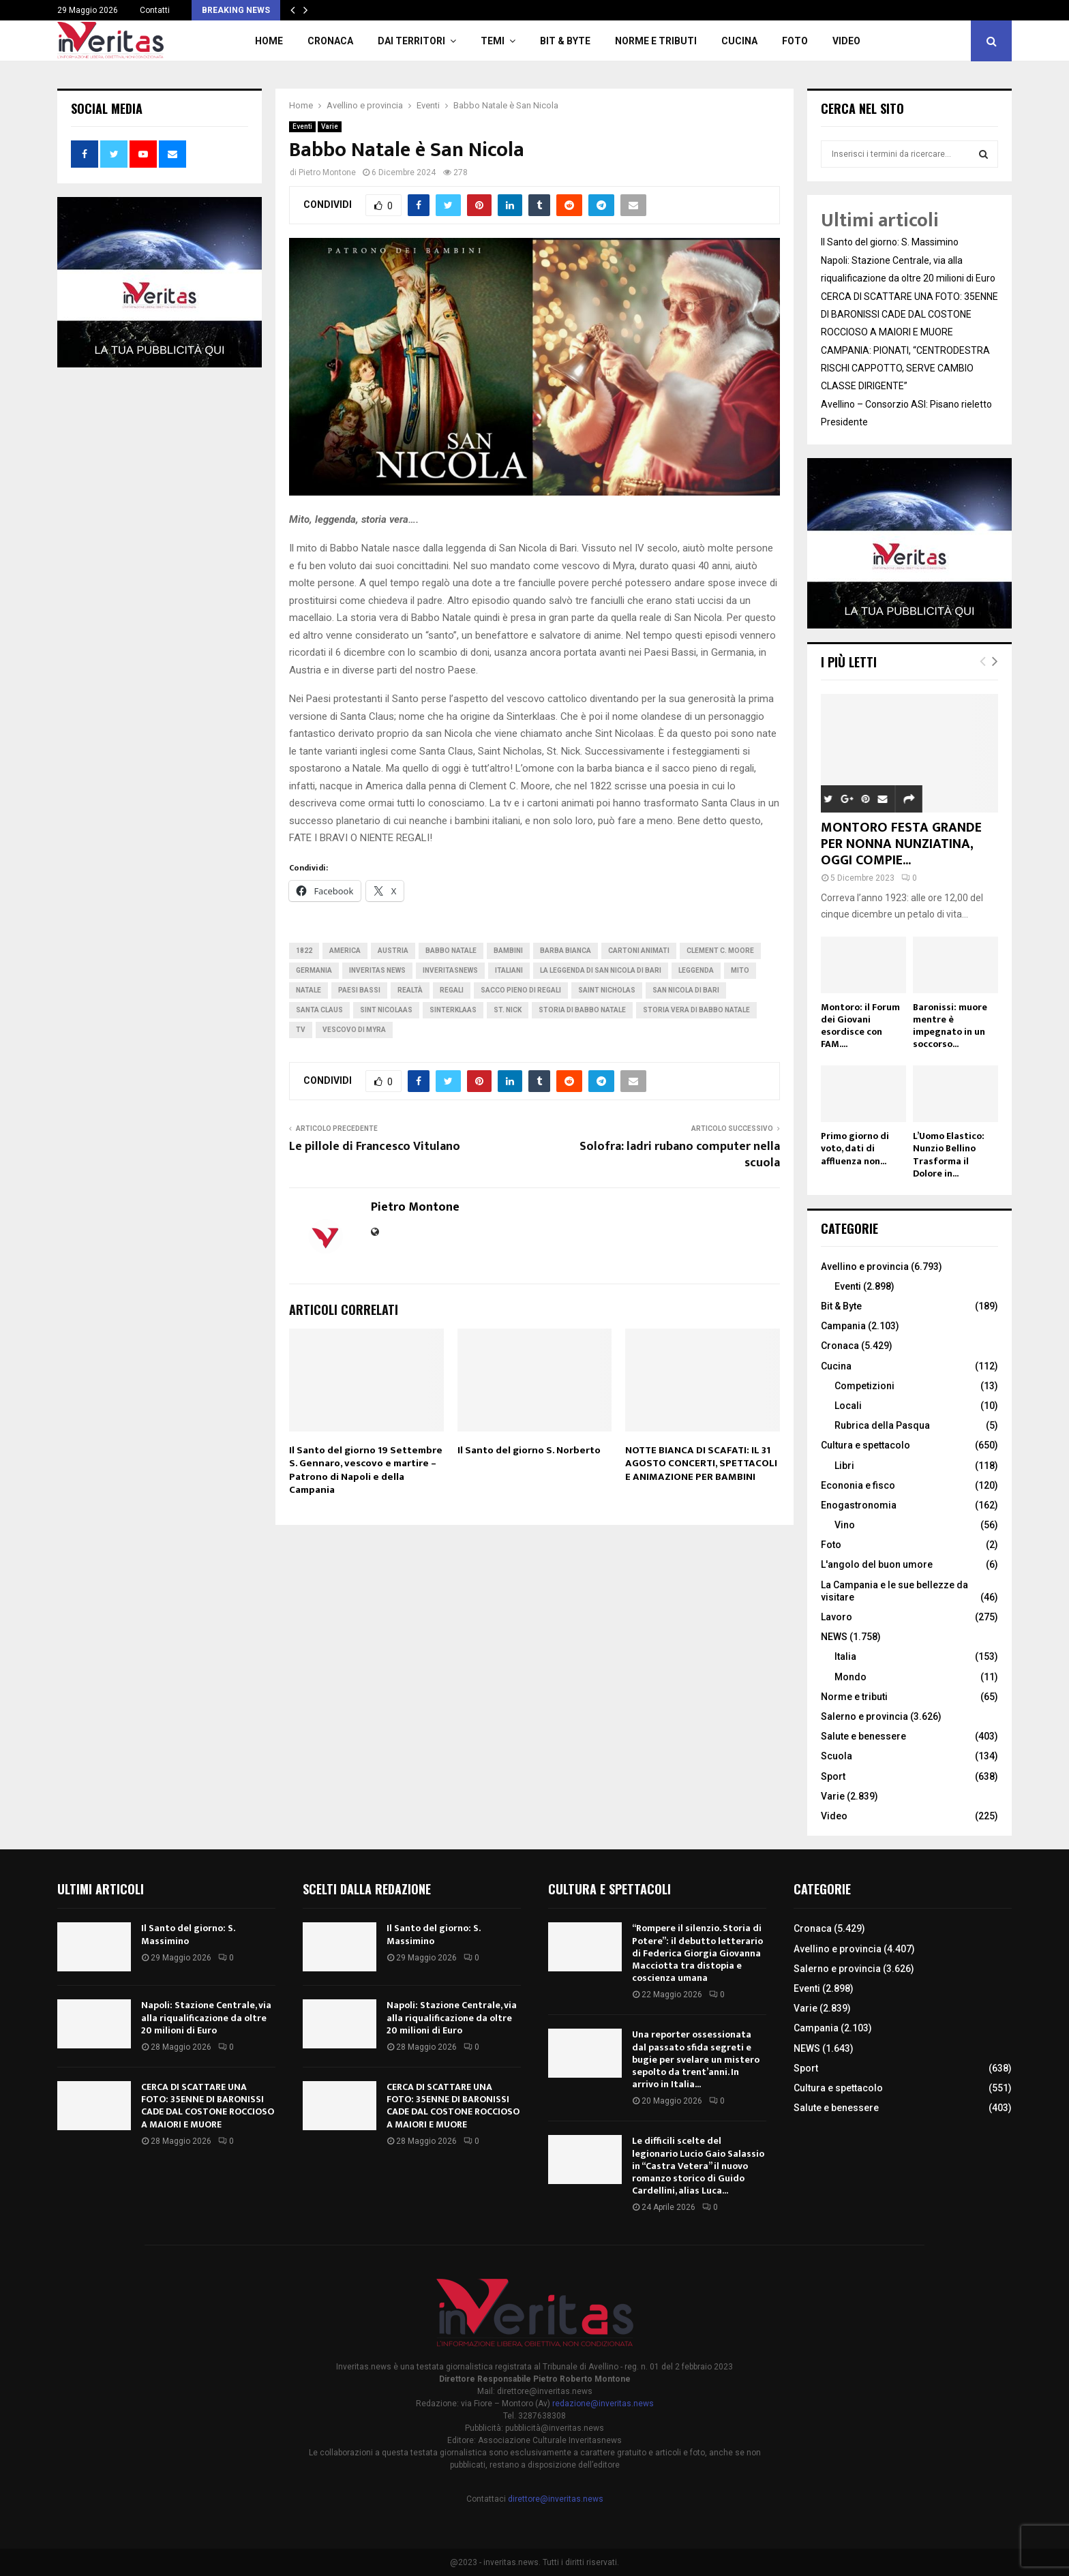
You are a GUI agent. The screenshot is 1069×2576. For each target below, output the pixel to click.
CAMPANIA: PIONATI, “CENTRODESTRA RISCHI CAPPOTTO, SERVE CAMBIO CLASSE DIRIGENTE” (905, 368)
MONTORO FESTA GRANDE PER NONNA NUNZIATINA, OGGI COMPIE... (901, 844)
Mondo (850, 1676)
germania (314, 970)
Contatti (155, 10)
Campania (843, 1325)
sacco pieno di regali (521, 990)
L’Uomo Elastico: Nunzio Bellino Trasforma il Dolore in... (948, 1154)
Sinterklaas (453, 1010)
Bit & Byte (565, 40)
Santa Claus (319, 1010)
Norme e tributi (656, 40)
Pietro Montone (327, 172)
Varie (329, 126)
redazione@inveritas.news (603, 2403)
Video (846, 40)
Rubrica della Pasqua (882, 1425)
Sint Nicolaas (386, 1010)
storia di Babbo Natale (582, 1010)
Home (269, 40)
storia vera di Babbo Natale (696, 1010)
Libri (844, 1465)
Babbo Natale (451, 950)
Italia (845, 1656)
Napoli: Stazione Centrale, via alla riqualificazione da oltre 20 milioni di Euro (206, 2017)
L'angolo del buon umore (877, 1564)
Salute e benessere (863, 1736)
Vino (844, 1524)
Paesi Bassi (359, 990)
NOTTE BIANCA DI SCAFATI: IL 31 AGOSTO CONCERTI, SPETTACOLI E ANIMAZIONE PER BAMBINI (701, 1463)
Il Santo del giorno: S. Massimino (890, 242)
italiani (509, 970)
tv (300, 1029)
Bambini (508, 950)
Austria (393, 950)
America (345, 950)
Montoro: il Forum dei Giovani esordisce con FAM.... (860, 1025)
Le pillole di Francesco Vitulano (374, 1146)
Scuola (836, 1756)
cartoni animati (638, 950)
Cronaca (330, 40)
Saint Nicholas (606, 990)
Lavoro (836, 1616)
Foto (795, 40)
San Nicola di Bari (685, 990)
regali (452, 990)
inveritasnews (450, 970)
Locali (848, 1405)
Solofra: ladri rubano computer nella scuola (679, 1154)
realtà (410, 990)
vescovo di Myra (354, 1029)
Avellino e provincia (865, 1266)
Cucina (739, 40)
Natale (308, 990)
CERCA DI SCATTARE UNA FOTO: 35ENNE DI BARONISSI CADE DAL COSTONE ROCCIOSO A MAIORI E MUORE (909, 314)
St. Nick (508, 1010)
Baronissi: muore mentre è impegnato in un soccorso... (950, 1025)
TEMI (493, 40)
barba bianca (565, 950)
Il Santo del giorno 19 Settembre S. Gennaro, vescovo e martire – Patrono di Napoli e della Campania (365, 1470)
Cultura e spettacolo (865, 1445)
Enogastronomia (859, 1505)
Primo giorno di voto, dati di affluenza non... (855, 1148)
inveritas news (377, 970)
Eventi (302, 126)
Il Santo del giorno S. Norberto (529, 1450)
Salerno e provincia (864, 1716)
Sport (833, 1776)
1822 (304, 950)
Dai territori (411, 40)
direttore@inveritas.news (555, 2499)
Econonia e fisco (858, 1485)
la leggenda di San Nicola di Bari (600, 970)
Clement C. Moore (720, 950)
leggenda (696, 970)
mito (740, 970)
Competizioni (864, 1385)
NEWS (834, 1636)
